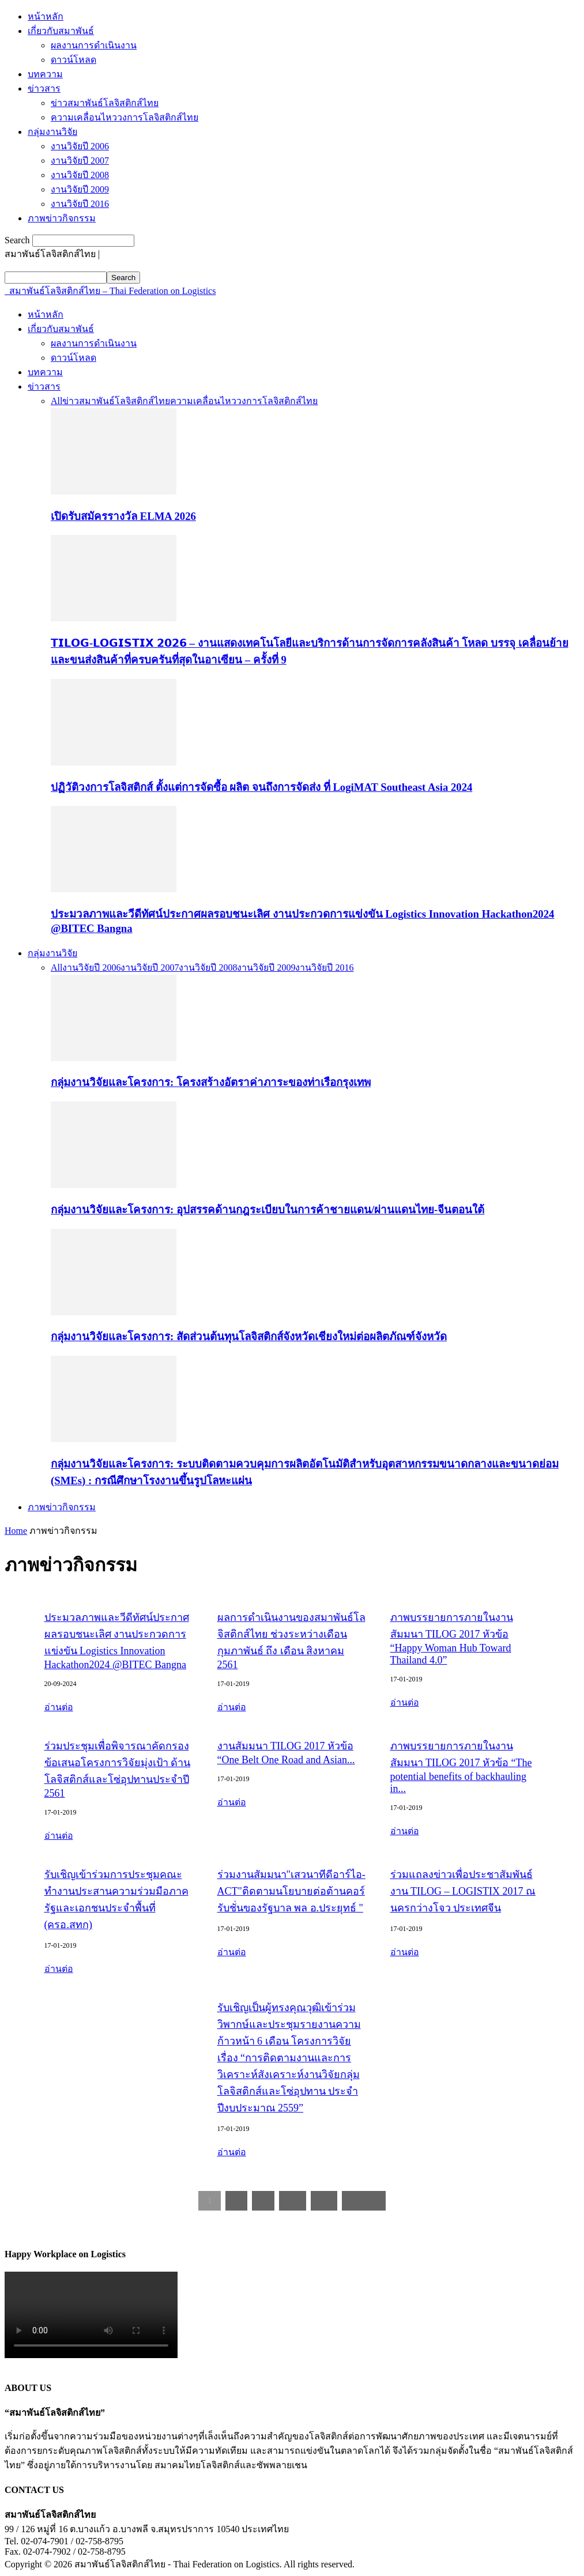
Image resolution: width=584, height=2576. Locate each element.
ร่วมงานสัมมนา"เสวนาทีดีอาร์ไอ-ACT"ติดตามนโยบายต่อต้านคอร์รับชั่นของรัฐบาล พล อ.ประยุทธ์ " (291, 1891)
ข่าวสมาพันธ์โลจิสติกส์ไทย (105, 103)
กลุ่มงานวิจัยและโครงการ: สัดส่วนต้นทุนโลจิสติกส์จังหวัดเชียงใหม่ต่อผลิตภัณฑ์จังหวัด (249, 1336)
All (56, 401)
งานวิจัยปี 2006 (80, 146)
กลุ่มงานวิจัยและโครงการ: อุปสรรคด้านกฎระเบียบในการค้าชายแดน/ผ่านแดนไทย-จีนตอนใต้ (267, 1210)
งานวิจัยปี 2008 (80, 175)
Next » (364, 2200)
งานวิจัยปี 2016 (80, 204)
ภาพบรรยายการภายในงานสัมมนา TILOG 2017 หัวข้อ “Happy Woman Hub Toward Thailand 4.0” (451, 1639)
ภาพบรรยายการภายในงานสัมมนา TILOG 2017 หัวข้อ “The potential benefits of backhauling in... (461, 1767)
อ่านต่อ (58, 1707)
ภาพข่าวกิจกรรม (62, 218)
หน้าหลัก (45, 16)
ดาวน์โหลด (73, 60)
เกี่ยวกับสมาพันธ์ (61, 31)
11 (324, 2200)
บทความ (45, 74)
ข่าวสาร (44, 88)
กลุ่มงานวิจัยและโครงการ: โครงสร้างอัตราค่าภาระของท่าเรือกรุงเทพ (211, 1082)
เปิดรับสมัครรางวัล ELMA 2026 (123, 516)
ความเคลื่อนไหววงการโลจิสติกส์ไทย (124, 117)
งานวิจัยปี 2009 (80, 189)
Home (16, 1531)
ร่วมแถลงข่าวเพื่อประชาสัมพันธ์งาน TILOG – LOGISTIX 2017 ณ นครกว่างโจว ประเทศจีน (463, 1891)
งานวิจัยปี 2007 (80, 160)
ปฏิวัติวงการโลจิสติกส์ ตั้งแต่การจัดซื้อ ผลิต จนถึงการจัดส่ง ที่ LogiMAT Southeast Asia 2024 (261, 787)
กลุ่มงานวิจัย (52, 132)
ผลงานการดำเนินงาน (94, 45)
